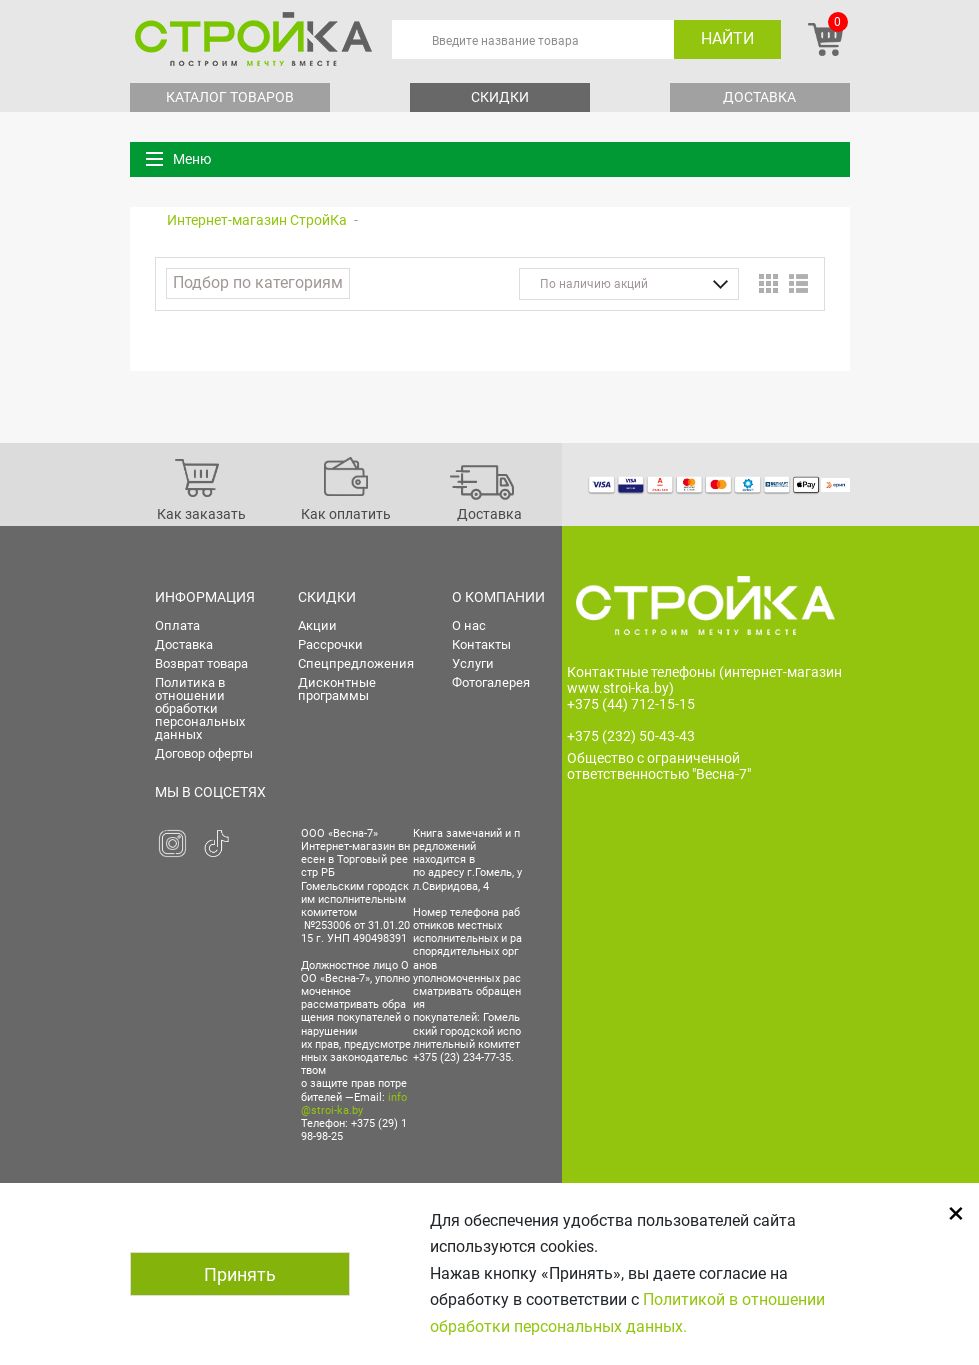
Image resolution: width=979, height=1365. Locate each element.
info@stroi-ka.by (354, 1104)
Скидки (500, 97)
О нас (469, 625)
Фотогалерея (491, 682)
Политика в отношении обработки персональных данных (200, 708)
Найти (727, 38)
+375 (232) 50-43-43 (631, 736)
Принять (240, 1274)
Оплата (177, 625)
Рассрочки (330, 644)
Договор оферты (204, 753)
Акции (317, 625)
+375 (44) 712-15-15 (631, 704)
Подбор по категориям (258, 282)
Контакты (481, 644)
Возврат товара (201, 663)
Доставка (759, 97)
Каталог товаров (230, 97)
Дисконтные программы (337, 689)
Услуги (473, 663)
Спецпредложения (356, 663)
